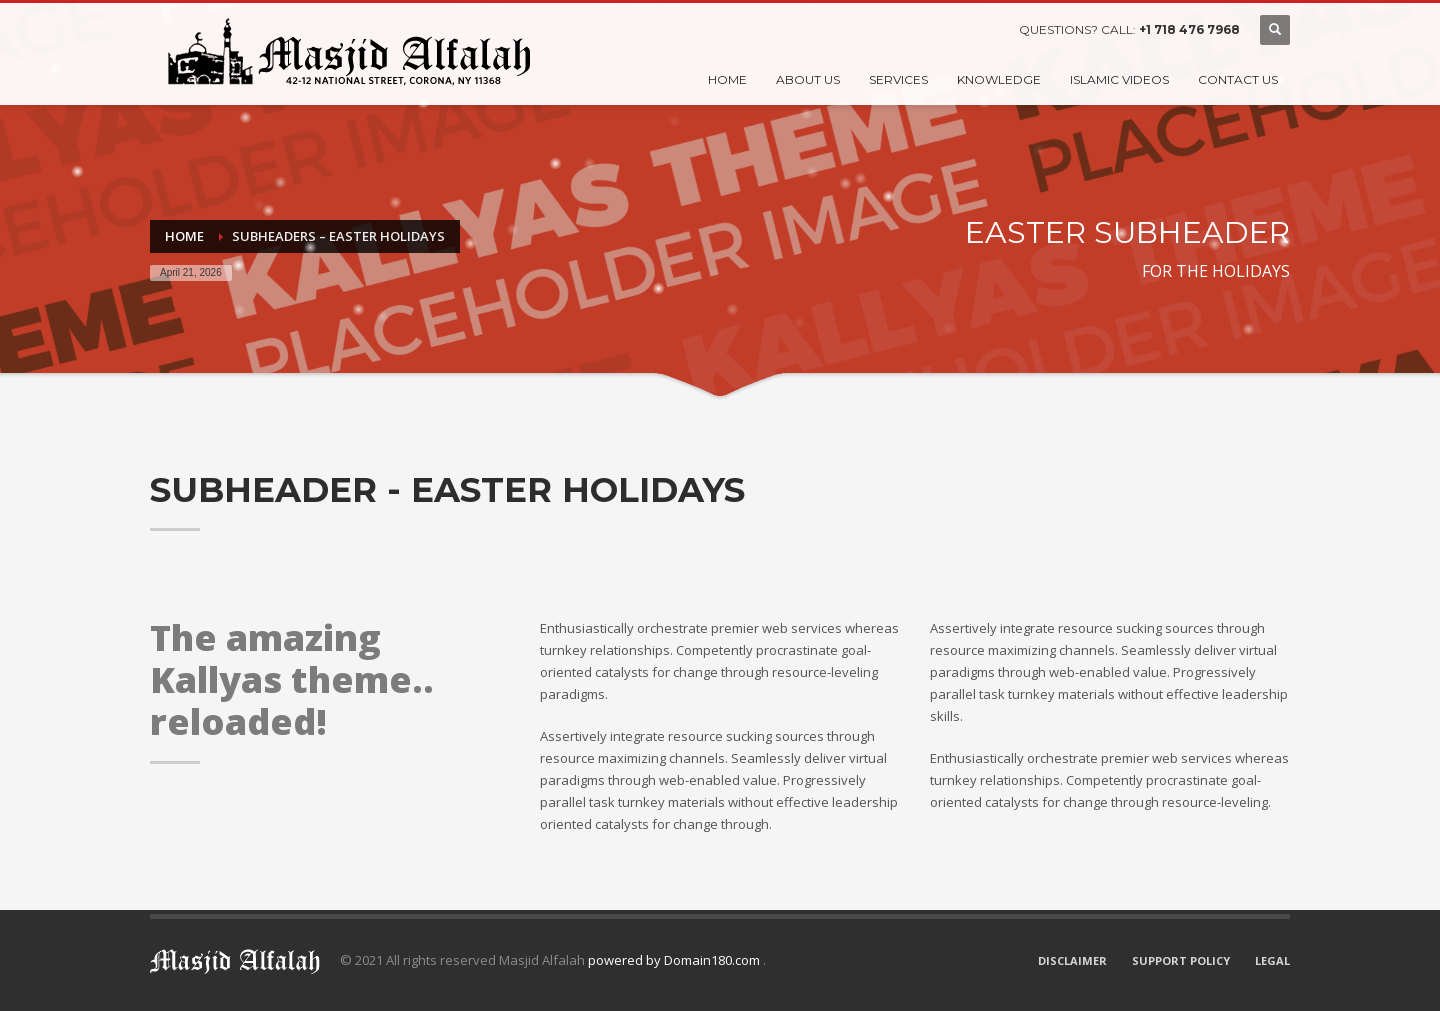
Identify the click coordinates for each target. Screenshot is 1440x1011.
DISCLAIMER (1072, 960)
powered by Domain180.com (675, 960)
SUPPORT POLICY (1181, 960)
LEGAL (1272, 960)
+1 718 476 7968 (1189, 29)
